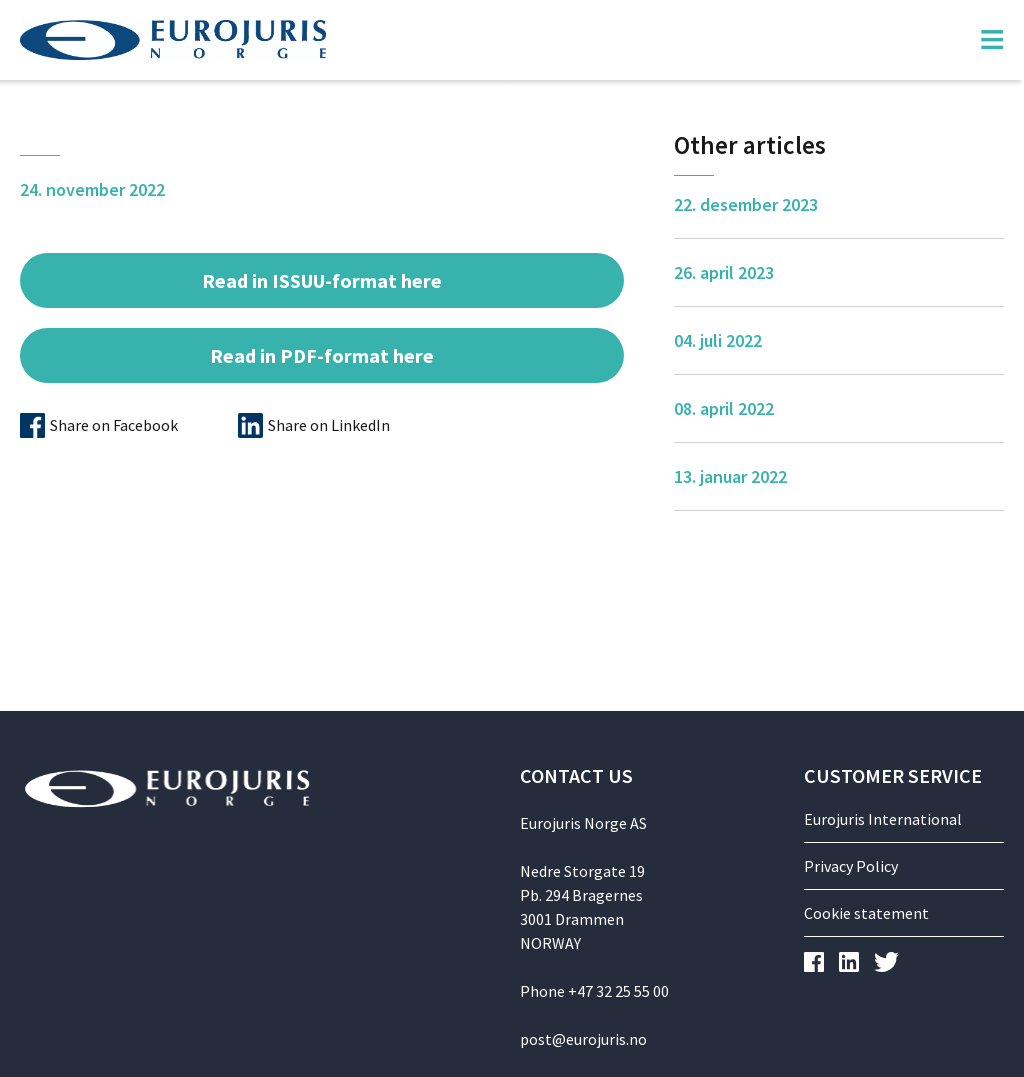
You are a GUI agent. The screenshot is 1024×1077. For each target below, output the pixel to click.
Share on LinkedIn (329, 425)
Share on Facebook (114, 425)
